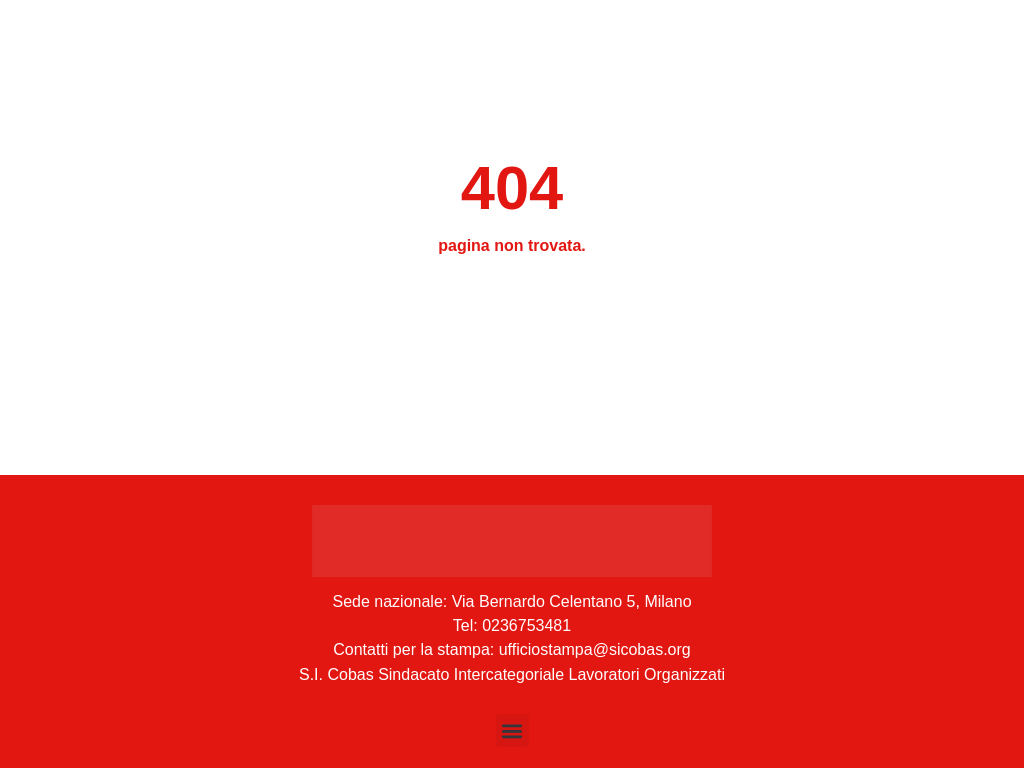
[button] (512, 730)
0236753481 (526, 625)
